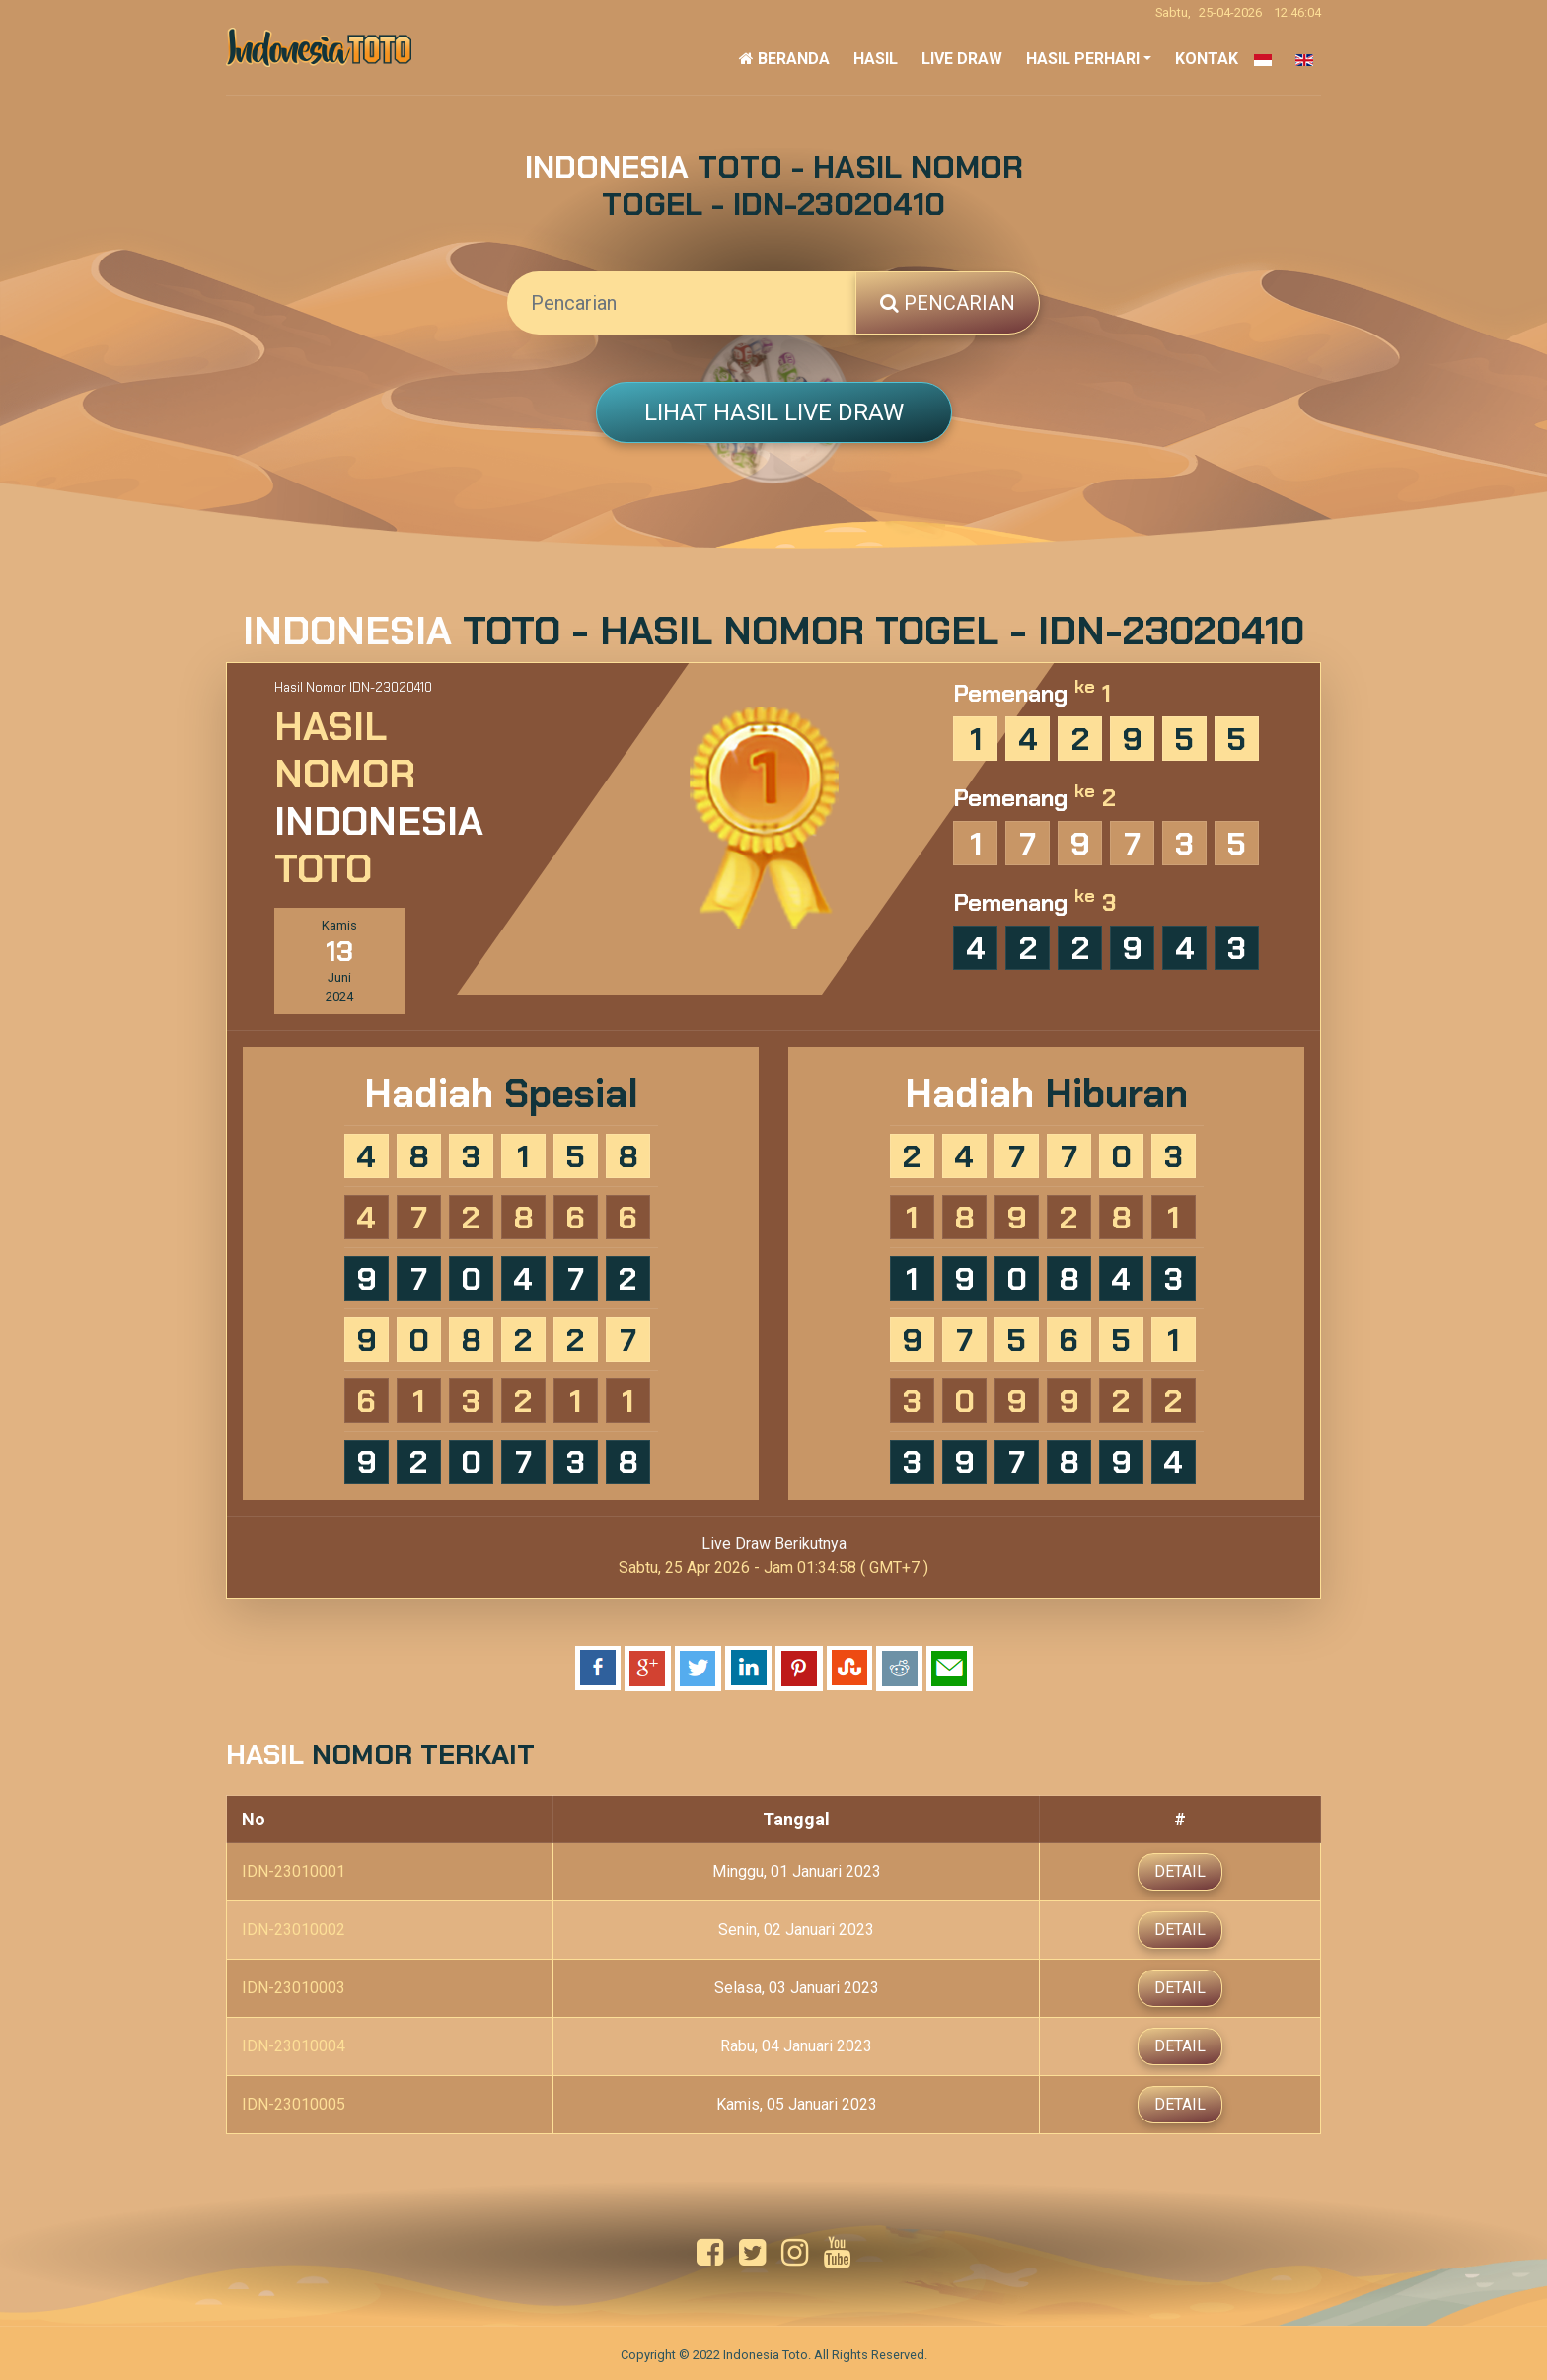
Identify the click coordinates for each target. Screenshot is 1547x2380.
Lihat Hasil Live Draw (774, 412)
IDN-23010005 (293, 2102)
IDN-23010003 (293, 1985)
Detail (1180, 1869)
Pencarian (947, 303)
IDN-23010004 (293, 2044)
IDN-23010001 (293, 1869)
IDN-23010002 (293, 1927)
